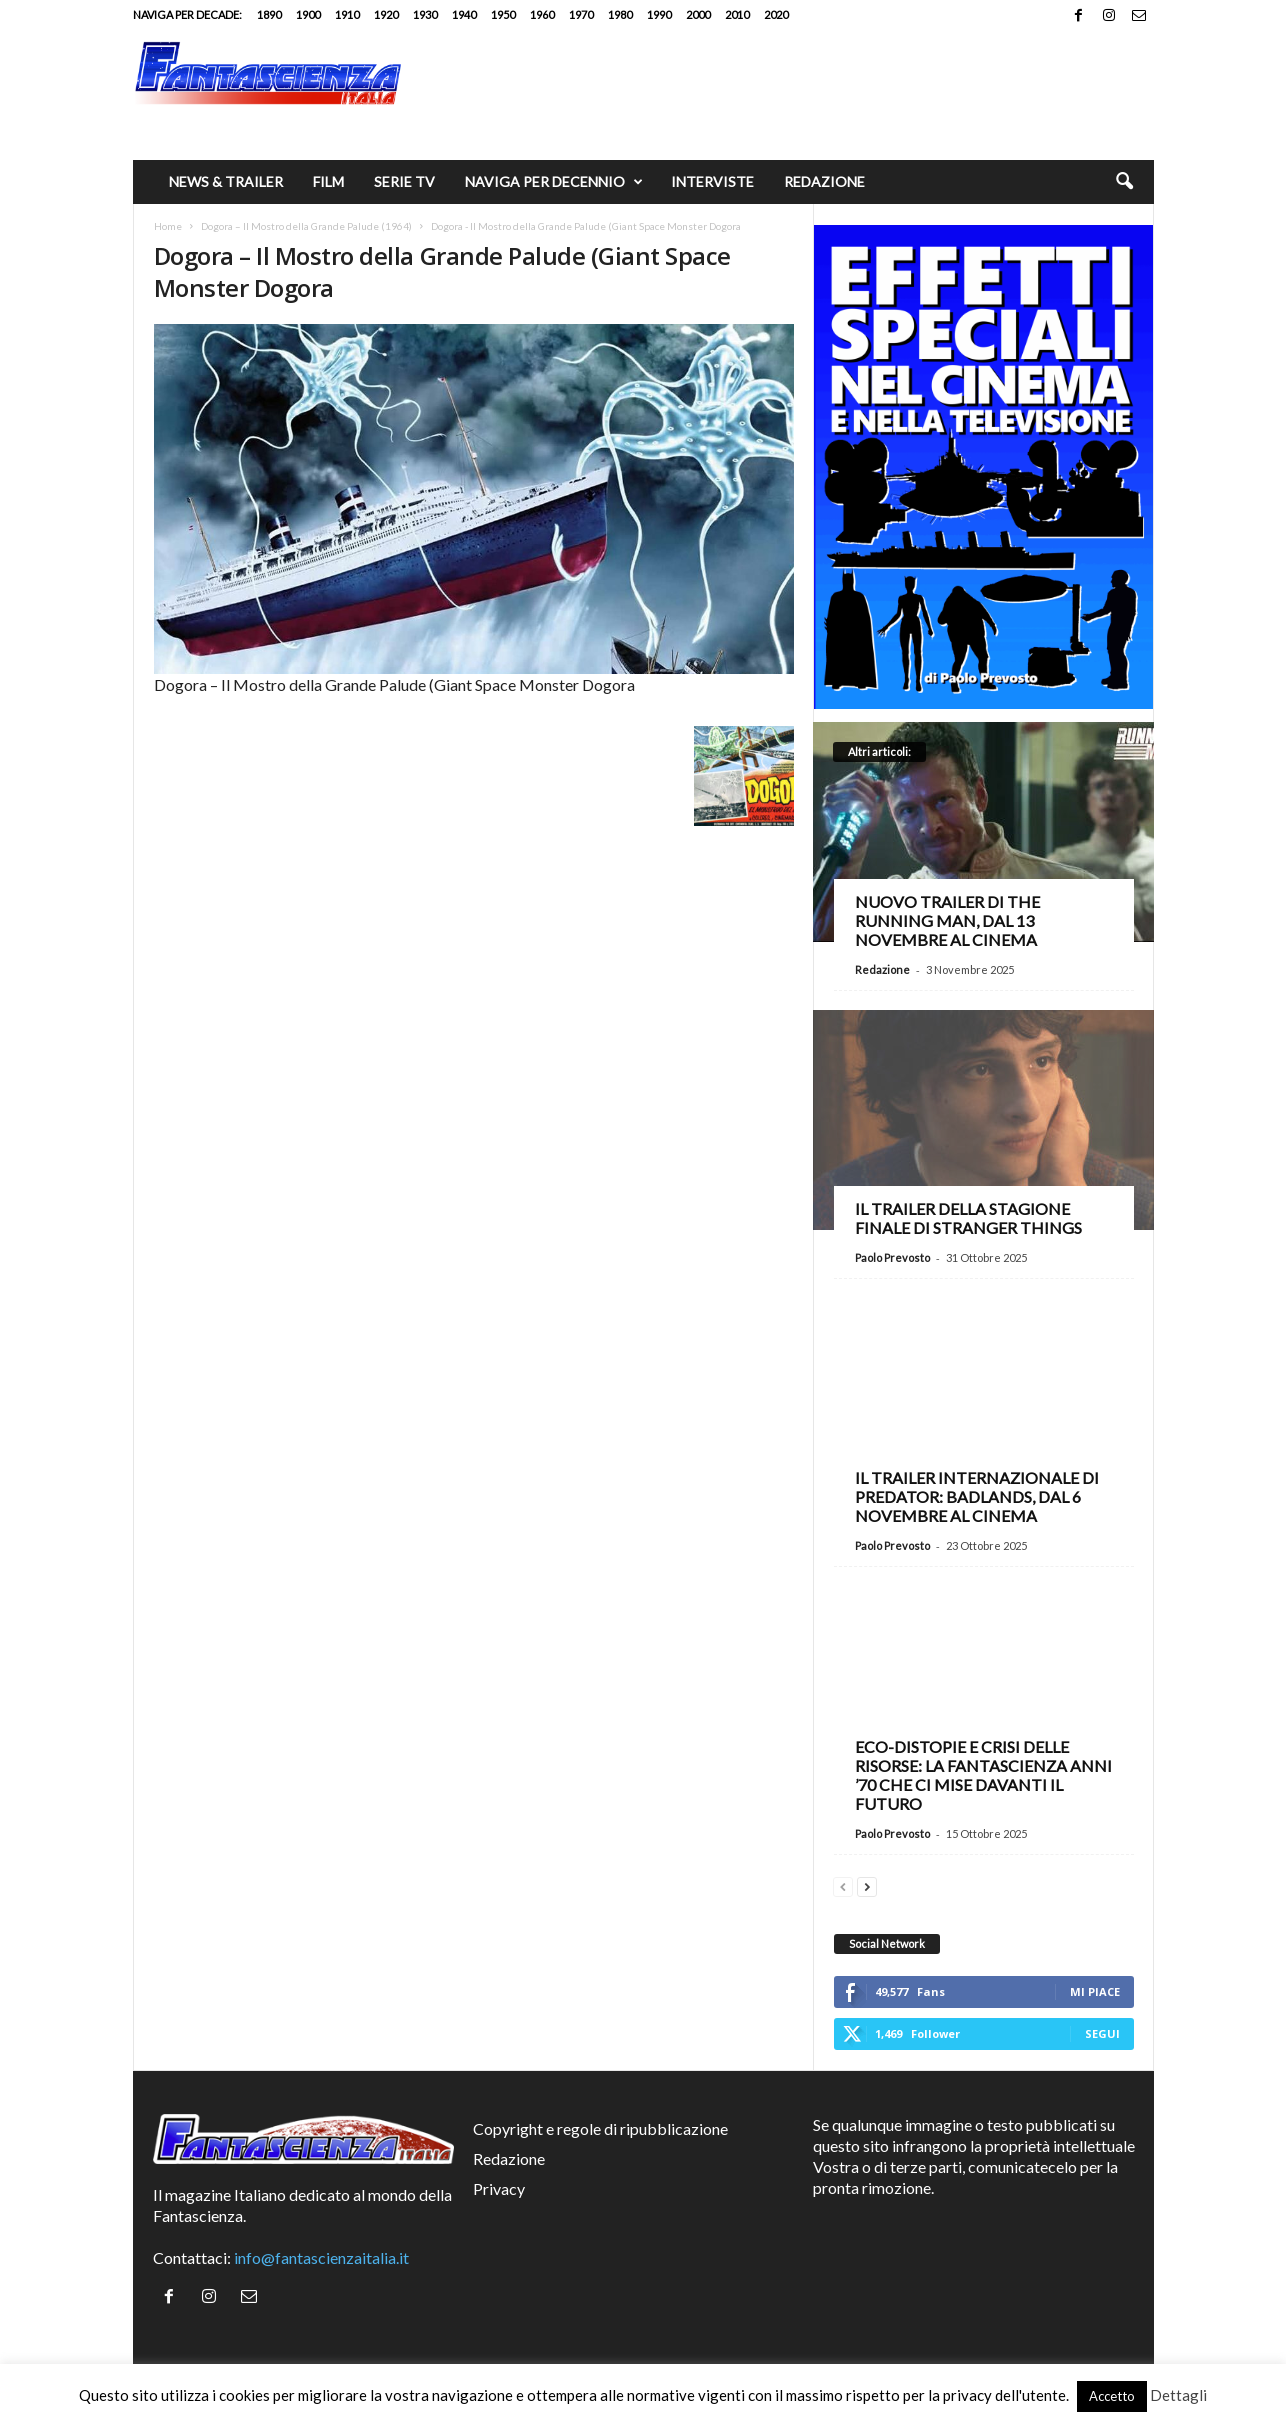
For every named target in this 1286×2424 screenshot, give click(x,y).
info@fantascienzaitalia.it (321, 2257)
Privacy (499, 2188)
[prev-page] (843, 1884)
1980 (620, 14)
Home (168, 226)
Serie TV (404, 181)
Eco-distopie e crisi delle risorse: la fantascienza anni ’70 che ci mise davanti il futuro (983, 1775)
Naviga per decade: (187, 14)
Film (328, 181)
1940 (464, 14)
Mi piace (1095, 1991)
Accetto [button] (1112, 2396)
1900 (308, 14)
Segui (1102, 2033)
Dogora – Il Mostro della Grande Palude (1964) (306, 226)
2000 (698, 14)
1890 (269, 14)
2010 (737, 14)
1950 (503, 14)
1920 (386, 14)
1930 (425, 14)
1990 (659, 14)
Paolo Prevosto (892, 1257)
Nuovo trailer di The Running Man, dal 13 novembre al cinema (947, 920)
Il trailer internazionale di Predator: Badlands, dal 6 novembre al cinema (977, 1496)
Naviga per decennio (554, 182)
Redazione (824, 181)
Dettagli (1178, 2395)
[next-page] (867, 1884)
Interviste (712, 181)
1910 (347, 14)
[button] (1124, 182)
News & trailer (226, 181)
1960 (542, 14)
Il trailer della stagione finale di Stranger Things (968, 1218)
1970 (581, 14)
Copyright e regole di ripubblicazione (600, 2128)
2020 (776, 14)
